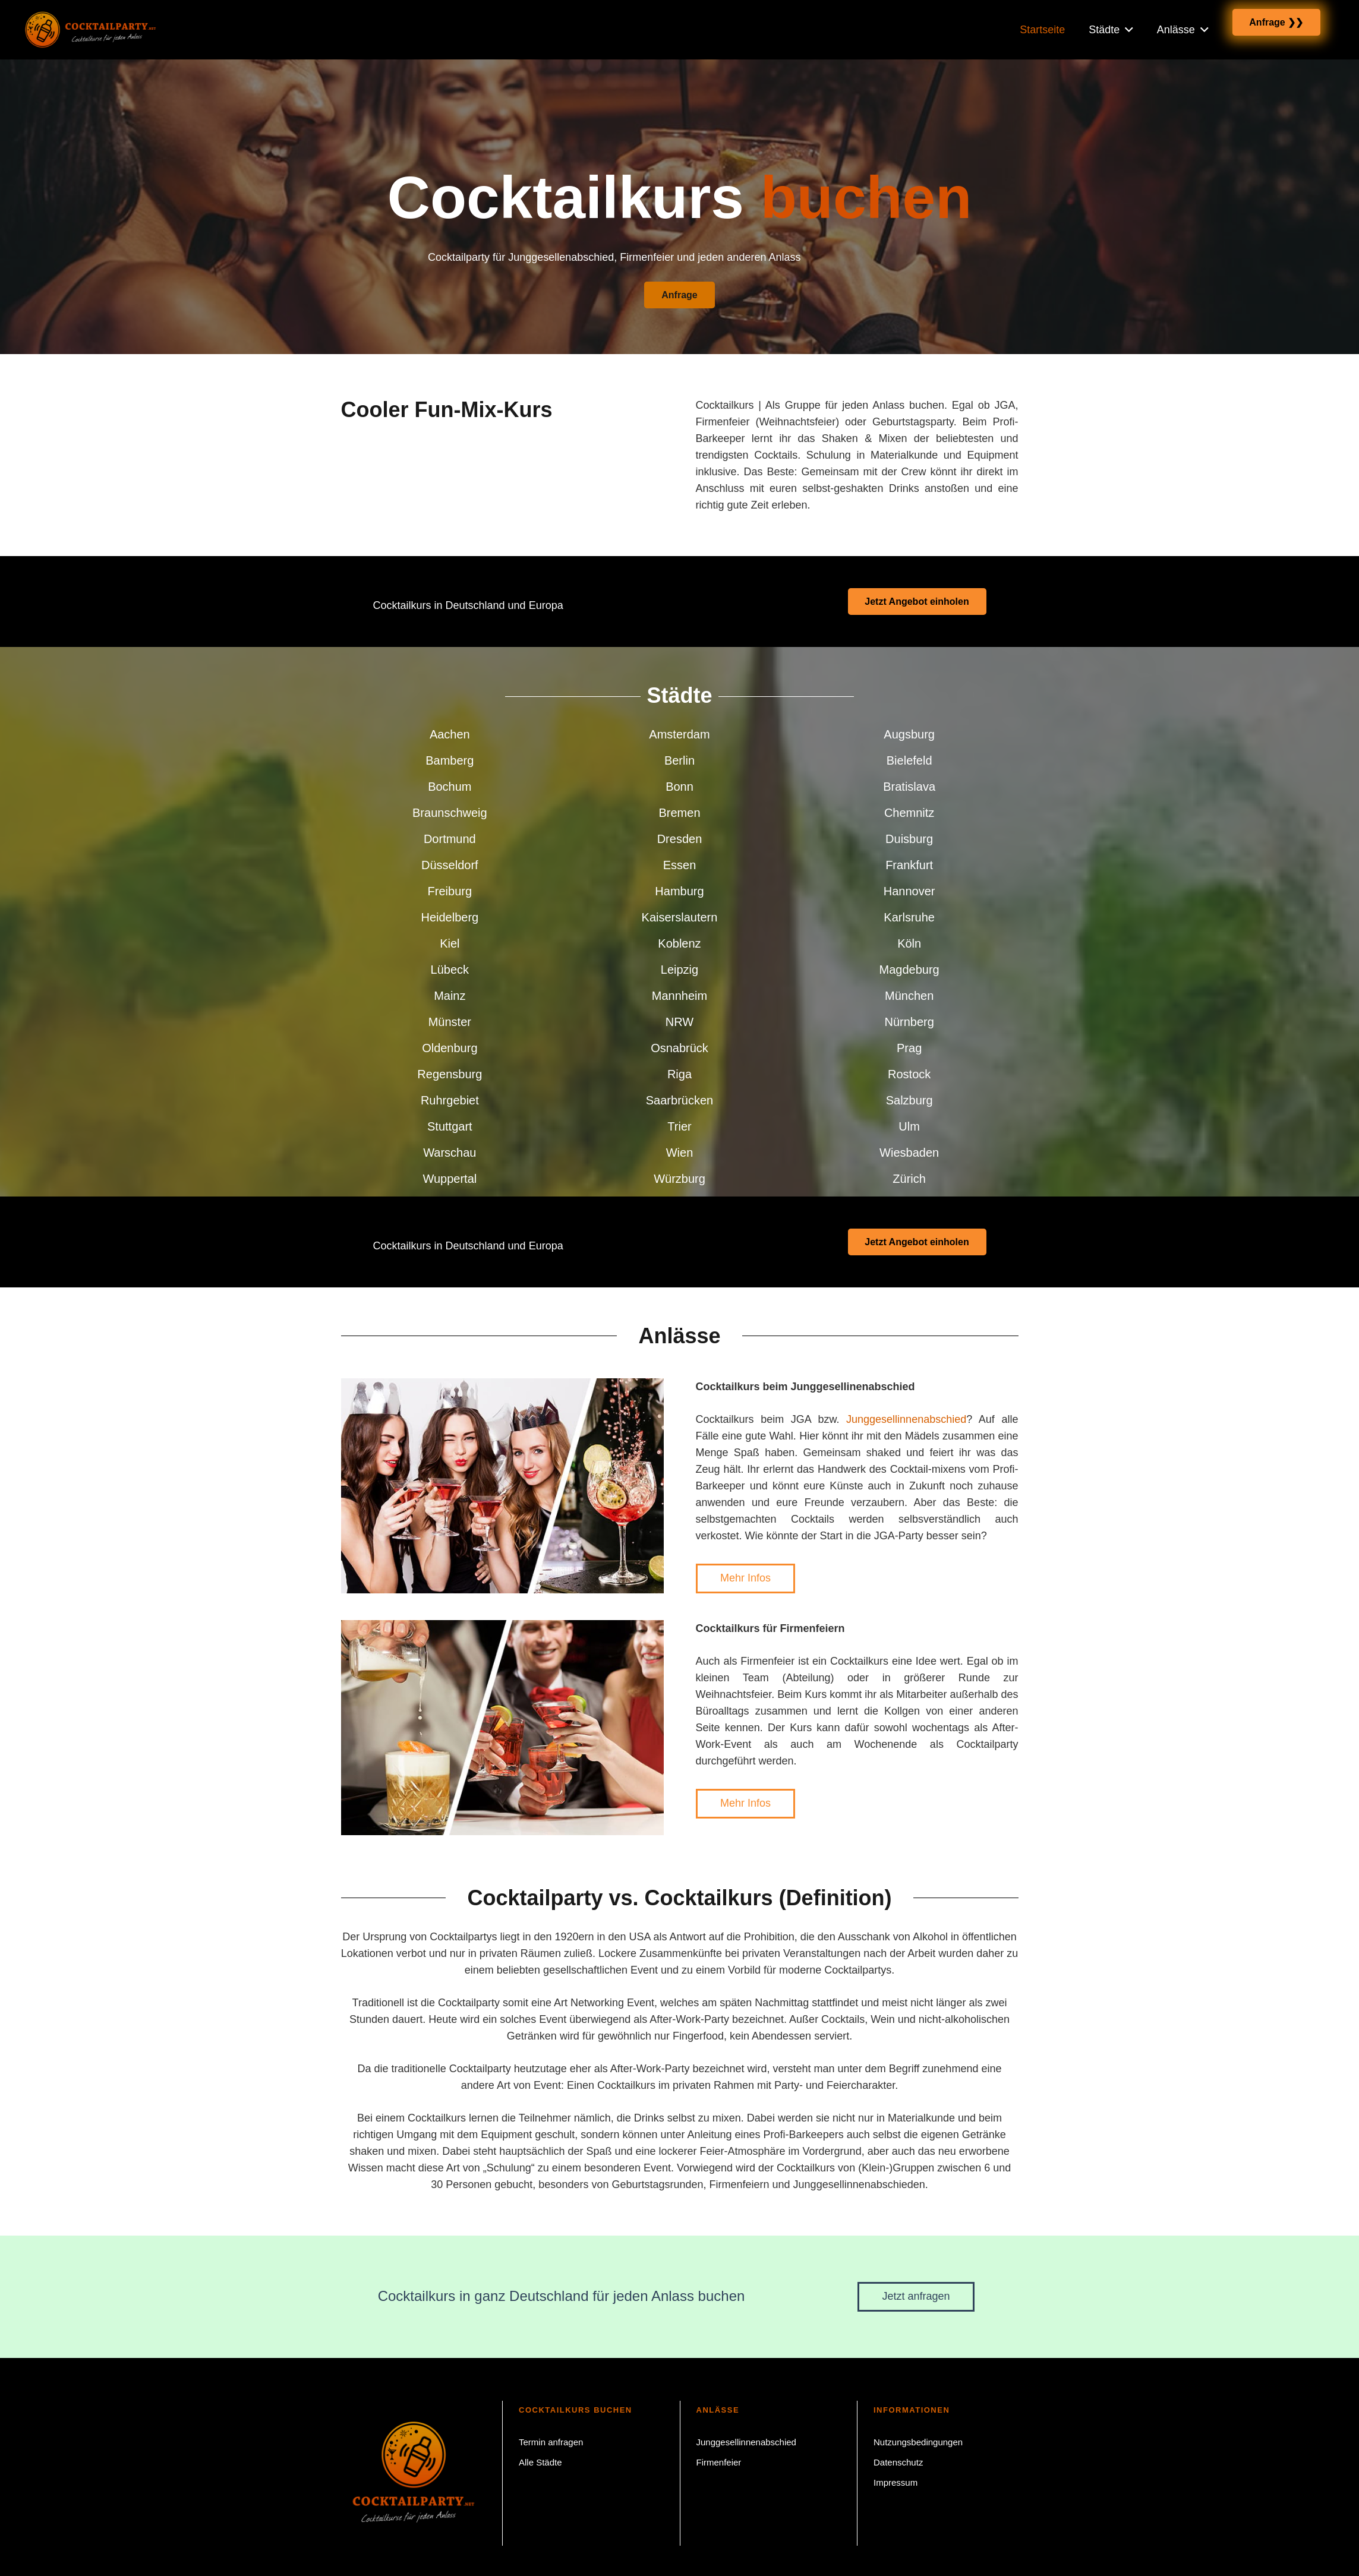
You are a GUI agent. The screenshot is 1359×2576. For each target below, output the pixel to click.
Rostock (909, 1074)
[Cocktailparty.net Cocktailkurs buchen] (107, 29)
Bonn (679, 786)
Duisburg (909, 838)
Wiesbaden (909, 1152)
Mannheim (679, 995)
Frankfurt (909, 865)
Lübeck (450, 969)
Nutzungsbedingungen (918, 2442)
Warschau (449, 1152)
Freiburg (450, 891)
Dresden (679, 838)
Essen (679, 865)
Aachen (450, 734)
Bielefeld (909, 760)
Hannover (909, 891)
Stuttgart (449, 1126)
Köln (909, 943)
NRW (679, 1021)
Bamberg (449, 760)
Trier (679, 1126)
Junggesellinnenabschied (906, 1419)
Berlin (679, 760)
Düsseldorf (449, 865)
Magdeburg (909, 969)
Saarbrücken (679, 1100)
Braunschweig (449, 812)
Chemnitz (909, 812)
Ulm (909, 1126)
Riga (679, 1074)
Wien (679, 1152)
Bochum (449, 786)
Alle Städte (540, 2462)
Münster (449, 1021)
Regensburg (449, 1074)
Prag (909, 1048)
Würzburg (679, 1178)
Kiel (449, 943)
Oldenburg (449, 1048)
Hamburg (679, 891)
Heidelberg (449, 917)
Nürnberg (909, 1021)
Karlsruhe (909, 917)
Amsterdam (679, 734)
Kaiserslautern (680, 917)
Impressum (895, 2482)
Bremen (679, 812)
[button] (1126, 28)
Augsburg (909, 734)
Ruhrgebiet (450, 1100)
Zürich (909, 1178)
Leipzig (679, 969)
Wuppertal (449, 1178)
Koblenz (679, 943)
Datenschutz (898, 2462)
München (909, 995)
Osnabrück (679, 1048)
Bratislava (909, 786)
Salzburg (909, 1100)
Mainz (449, 995)
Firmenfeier (719, 2462)
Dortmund (450, 838)
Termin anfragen (551, 2442)
